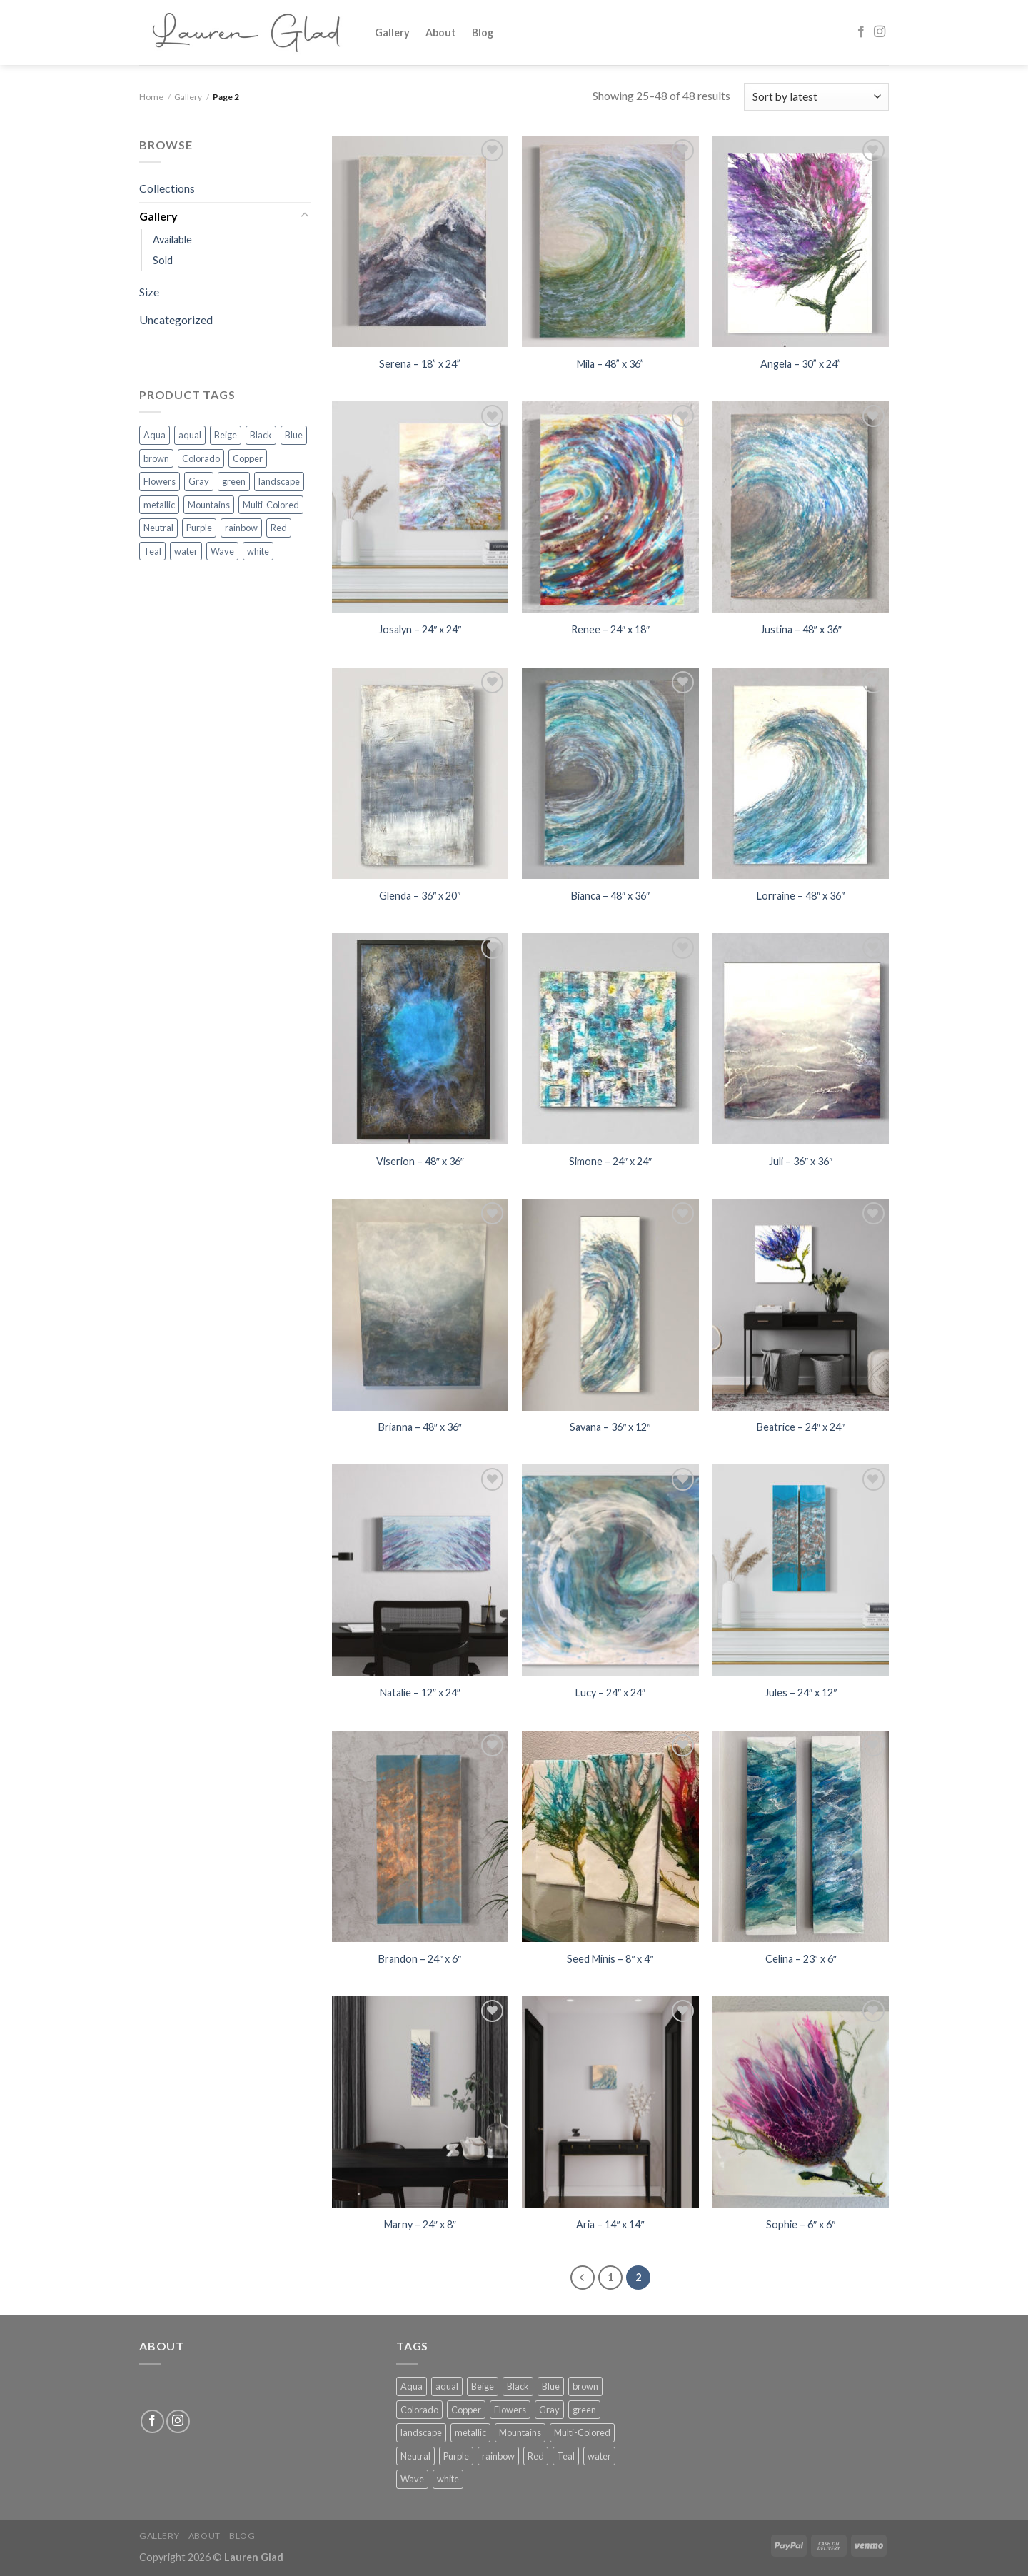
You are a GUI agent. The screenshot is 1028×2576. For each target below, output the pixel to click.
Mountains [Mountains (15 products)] (209, 504)
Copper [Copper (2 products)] (248, 458)
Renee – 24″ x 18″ (610, 629)
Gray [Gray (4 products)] (198, 481)
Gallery (392, 32)
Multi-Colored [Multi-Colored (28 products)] (271, 504)
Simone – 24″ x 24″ (610, 1161)
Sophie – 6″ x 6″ (800, 2224)
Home (151, 96)
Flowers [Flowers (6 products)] (159, 481)
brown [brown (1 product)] (156, 458)
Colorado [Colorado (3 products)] (201, 458)
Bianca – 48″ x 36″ (610, 896)
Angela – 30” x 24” (800, 364)
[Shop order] (816, 97)
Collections (167, 188)
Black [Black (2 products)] (261, 435)
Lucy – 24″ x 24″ (610, 1692)
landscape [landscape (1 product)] (279, 481)
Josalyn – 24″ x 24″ (419, 629)
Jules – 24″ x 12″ (801, 1692)
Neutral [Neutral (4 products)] (158, 527)
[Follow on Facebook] (861, 32)
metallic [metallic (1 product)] (159, 504)
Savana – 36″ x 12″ (610, 1427)
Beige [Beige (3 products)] (225, 435)
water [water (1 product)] (186, 551)
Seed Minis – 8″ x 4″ (610, 1959)
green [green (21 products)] (234, 481)
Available (172, 239)
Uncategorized (176, 319)
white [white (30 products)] (258, 551)
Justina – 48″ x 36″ (801, 629)
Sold (163, 260)
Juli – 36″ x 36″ (800, 1161)
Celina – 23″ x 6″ (801, 1959)
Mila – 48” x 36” (610, 364)
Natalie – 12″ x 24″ (420, 1692)
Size (149, 291)
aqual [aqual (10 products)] (189, 435)
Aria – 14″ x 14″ (610, 2224)
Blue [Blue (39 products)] (294, 435)
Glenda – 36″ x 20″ (419, 896)
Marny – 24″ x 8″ (420, 2224)
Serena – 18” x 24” (419, 364)
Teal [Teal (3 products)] (152, 551)
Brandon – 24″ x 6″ (419, 1959)
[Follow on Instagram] (879, 32)
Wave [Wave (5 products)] (222, 551)
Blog (482, 32)
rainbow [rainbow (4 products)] (241, 527)
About (440, 32)
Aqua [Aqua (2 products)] (154, 435)
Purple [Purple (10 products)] (199, 527)
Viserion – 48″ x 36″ (420, 1161)
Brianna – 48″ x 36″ (420, 1427)
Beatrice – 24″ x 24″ (801, 1427)
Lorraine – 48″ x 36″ (801, 896)
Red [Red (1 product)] (279, 527)
